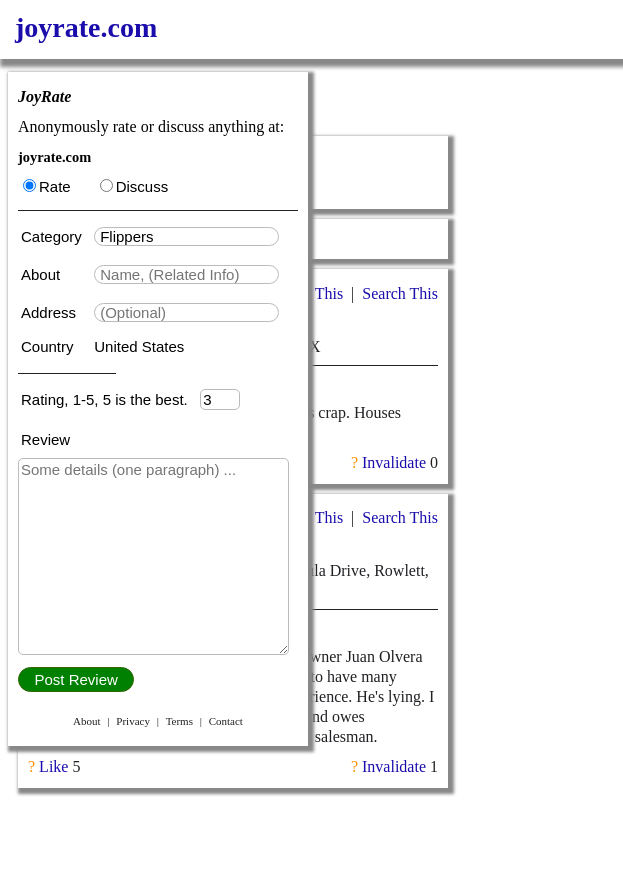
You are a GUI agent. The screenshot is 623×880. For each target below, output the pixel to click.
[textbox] (186, 236)
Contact (226, 721)
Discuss (134, 186)
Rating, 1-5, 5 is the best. (110, 399)
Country (49, 346)
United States (139, 346)
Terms (179, 721)
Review (45, 439)
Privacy (133, 721)
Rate (47, 186)
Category (55, 236)
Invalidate (394, 462)
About (42, 274)
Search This (400, 293)
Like (53, 766)
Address (50, 312)
